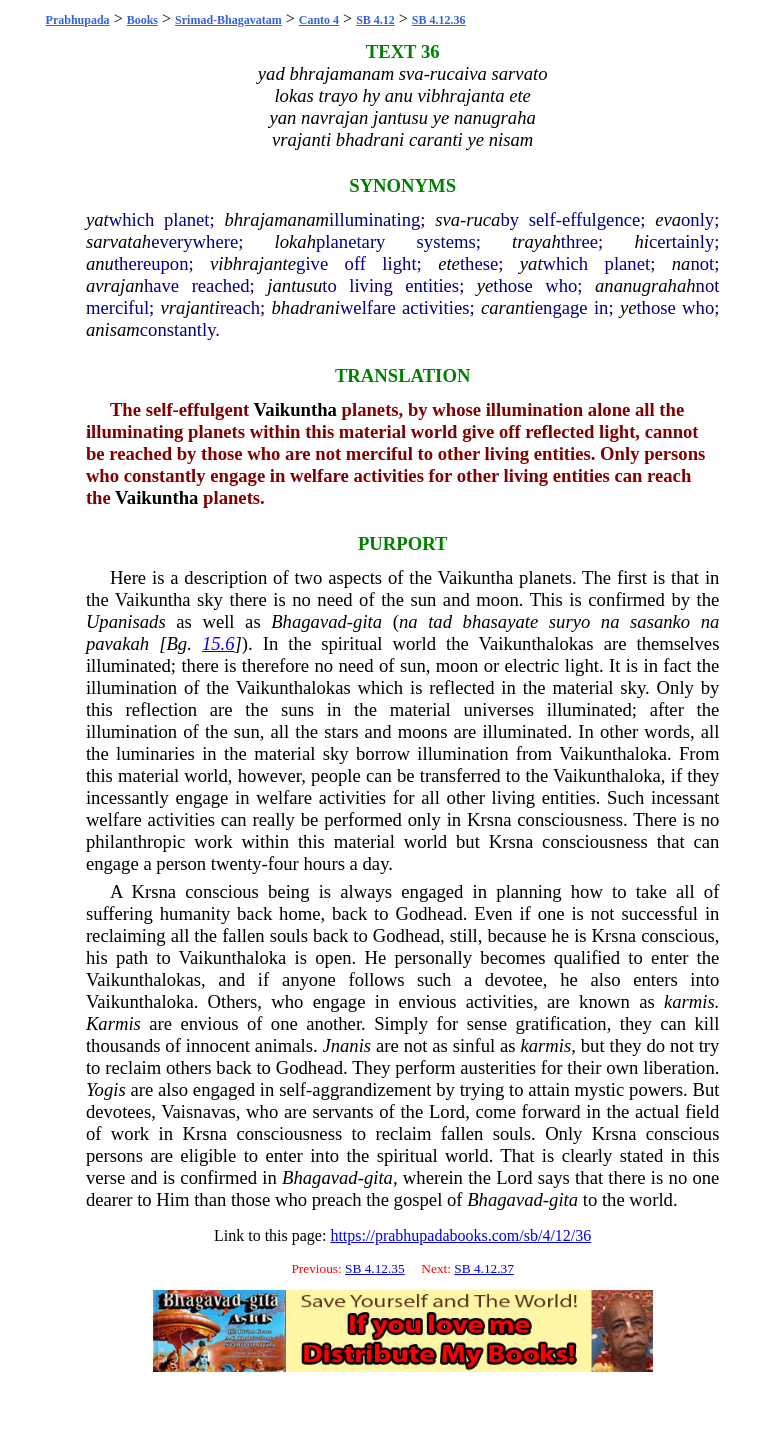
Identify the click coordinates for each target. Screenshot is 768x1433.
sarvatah (118, 241)
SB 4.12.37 (484, 1268)
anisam (113, 329)
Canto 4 (319, 20)
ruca (483, 219)
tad (440, 621)
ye (485, 285)
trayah (536, 241)
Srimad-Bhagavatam (228, 20)
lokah (295, 241)
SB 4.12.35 (375, 1268)
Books (142, 20)
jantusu (294, 285)
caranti (508, 307)
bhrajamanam (276, 219)
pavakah (117, 643)
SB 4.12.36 (439, 20)
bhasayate (501, 621)
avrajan (115, 285)
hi (641, 241)
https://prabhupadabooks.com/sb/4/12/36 (460, 1235)
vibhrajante (253, 263)
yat (97, 219)
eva (668, 219)
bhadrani (305, 307)
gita (367, 621)
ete (449, 263)
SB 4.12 (375, 20)
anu (100, 263)
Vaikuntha (295, 409)
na (681, 263)
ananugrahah (645, 285)
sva (447, 219)
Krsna (489, 819)
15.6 (218, 643)
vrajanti (190, 307)
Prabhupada (78, 20)
